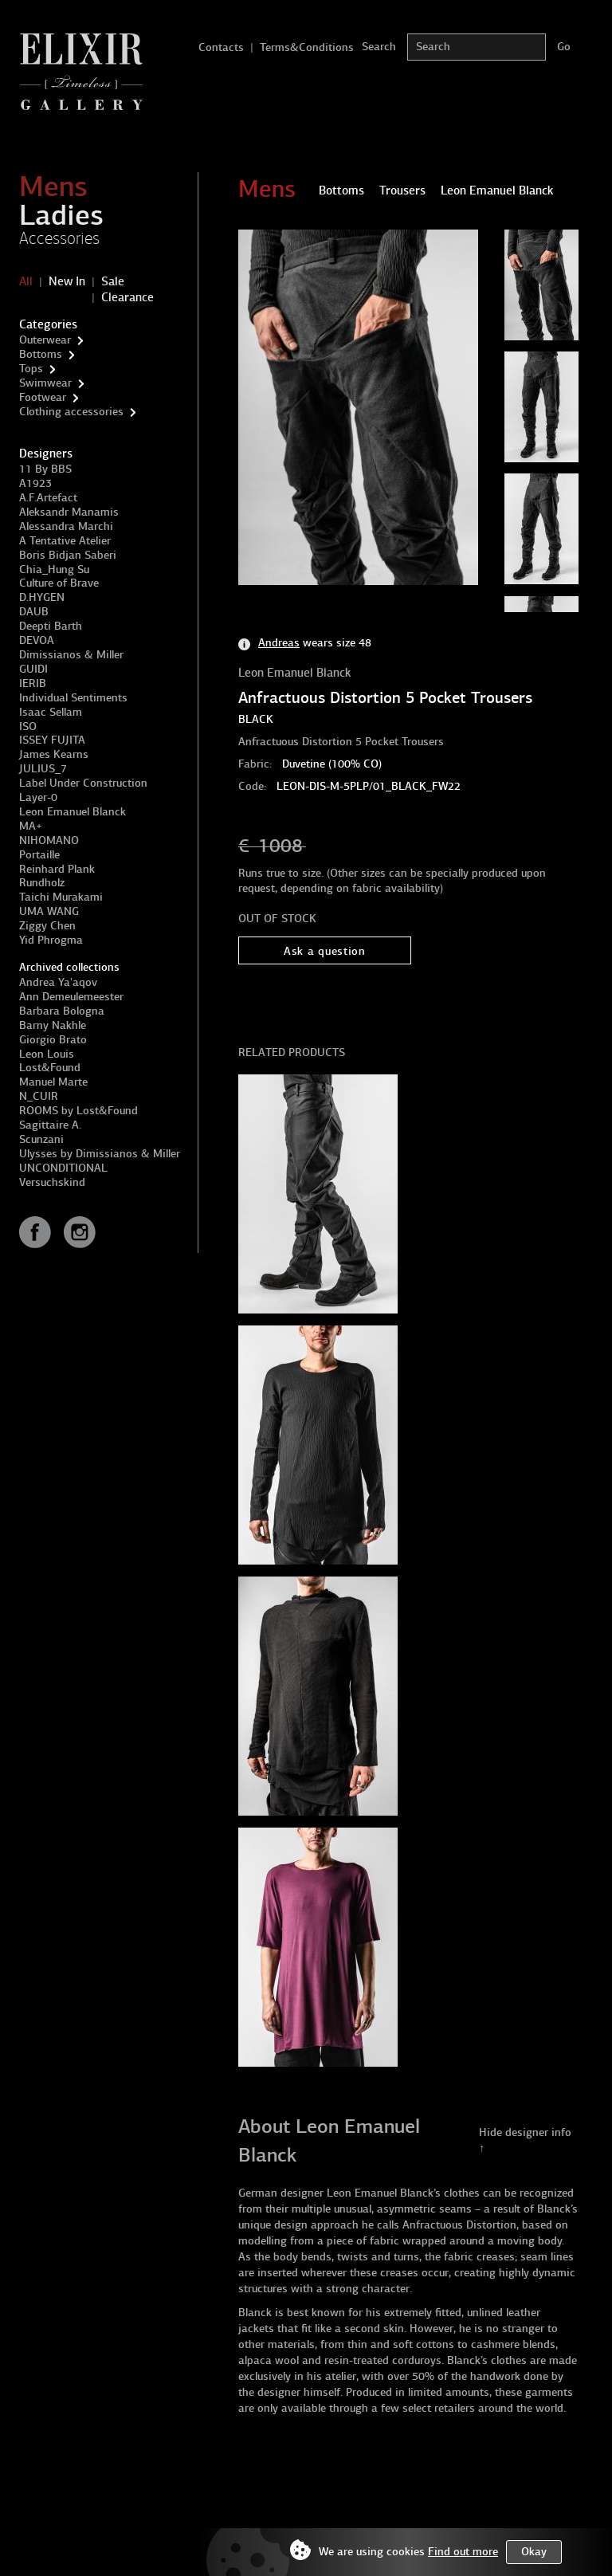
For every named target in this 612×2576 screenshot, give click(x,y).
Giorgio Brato (53, 1039)
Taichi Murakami (61, 897)
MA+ (30, 826)
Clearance (127, 297)
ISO (28, 726)
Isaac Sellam (50, 712)
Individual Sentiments (73, 698)
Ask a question (325, 951)
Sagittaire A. (50, 1125)
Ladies (61, 215)
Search (379, 46)
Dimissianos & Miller (71, 655)
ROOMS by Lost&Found (78, 1110)
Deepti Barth (50, 626)
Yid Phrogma (51, 940)
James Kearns (53, 754)
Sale (112, 281)
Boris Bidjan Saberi (67, 555)
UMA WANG (49, 911)
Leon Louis (46, 1054)
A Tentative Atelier (65, 541)
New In (67, 281)
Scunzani (41, 1139)
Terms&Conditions (307, 47)
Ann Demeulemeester (71, 996)
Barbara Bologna (61, 1011)
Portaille (39, 855)
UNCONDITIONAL (63, 1168)
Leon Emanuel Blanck (72, 812)
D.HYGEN (42, 597)
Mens (53, 186)
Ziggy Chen (47, 926)
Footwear (42, 397)
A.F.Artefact (48, 498)
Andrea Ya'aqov (58, 982)
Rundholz (42, 882)
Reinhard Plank (57, 869)
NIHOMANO (49, 840)
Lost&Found (49, 1067)
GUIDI (33, 669)
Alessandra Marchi (66, 526)
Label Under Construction (83, 783)
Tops (31, 368)
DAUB (34, 611)
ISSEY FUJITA (52, 740)
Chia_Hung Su (54, 569)
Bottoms (40, 354)
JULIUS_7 (43, 769)
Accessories (59, 238)
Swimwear (45, 383)
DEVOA (36, 640)
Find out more (463, 2551)
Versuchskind (52, 1182)
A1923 (35, 483)
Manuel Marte (53, 1082)
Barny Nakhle (52, 1025)
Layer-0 (38, 797)
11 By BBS (45, 469)
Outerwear (45, 340)
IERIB (32, 683)
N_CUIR (38, 1096)
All (26, 281)
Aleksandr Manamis (69, 512)
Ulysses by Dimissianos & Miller (99, 1153)
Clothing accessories (71, 411)
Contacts (221, 47)
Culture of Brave (59, 583)
